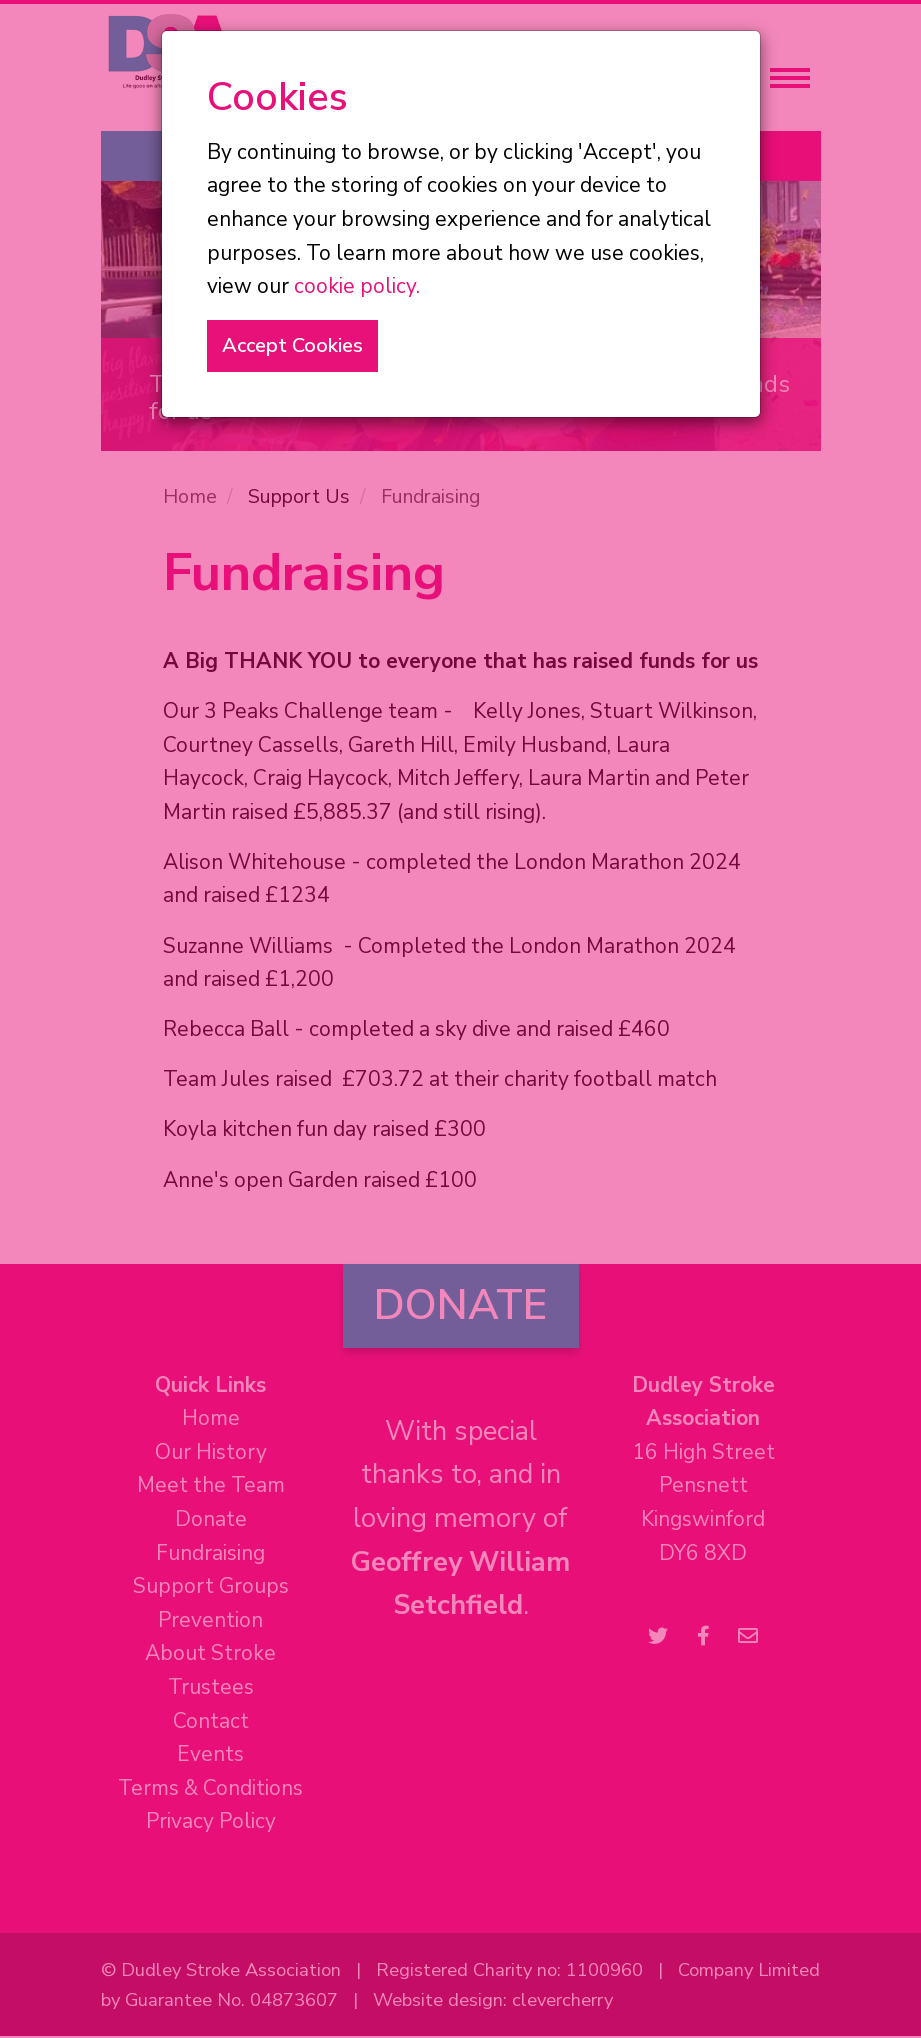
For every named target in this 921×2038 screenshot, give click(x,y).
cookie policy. (357, 286)
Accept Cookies (292, 345)
